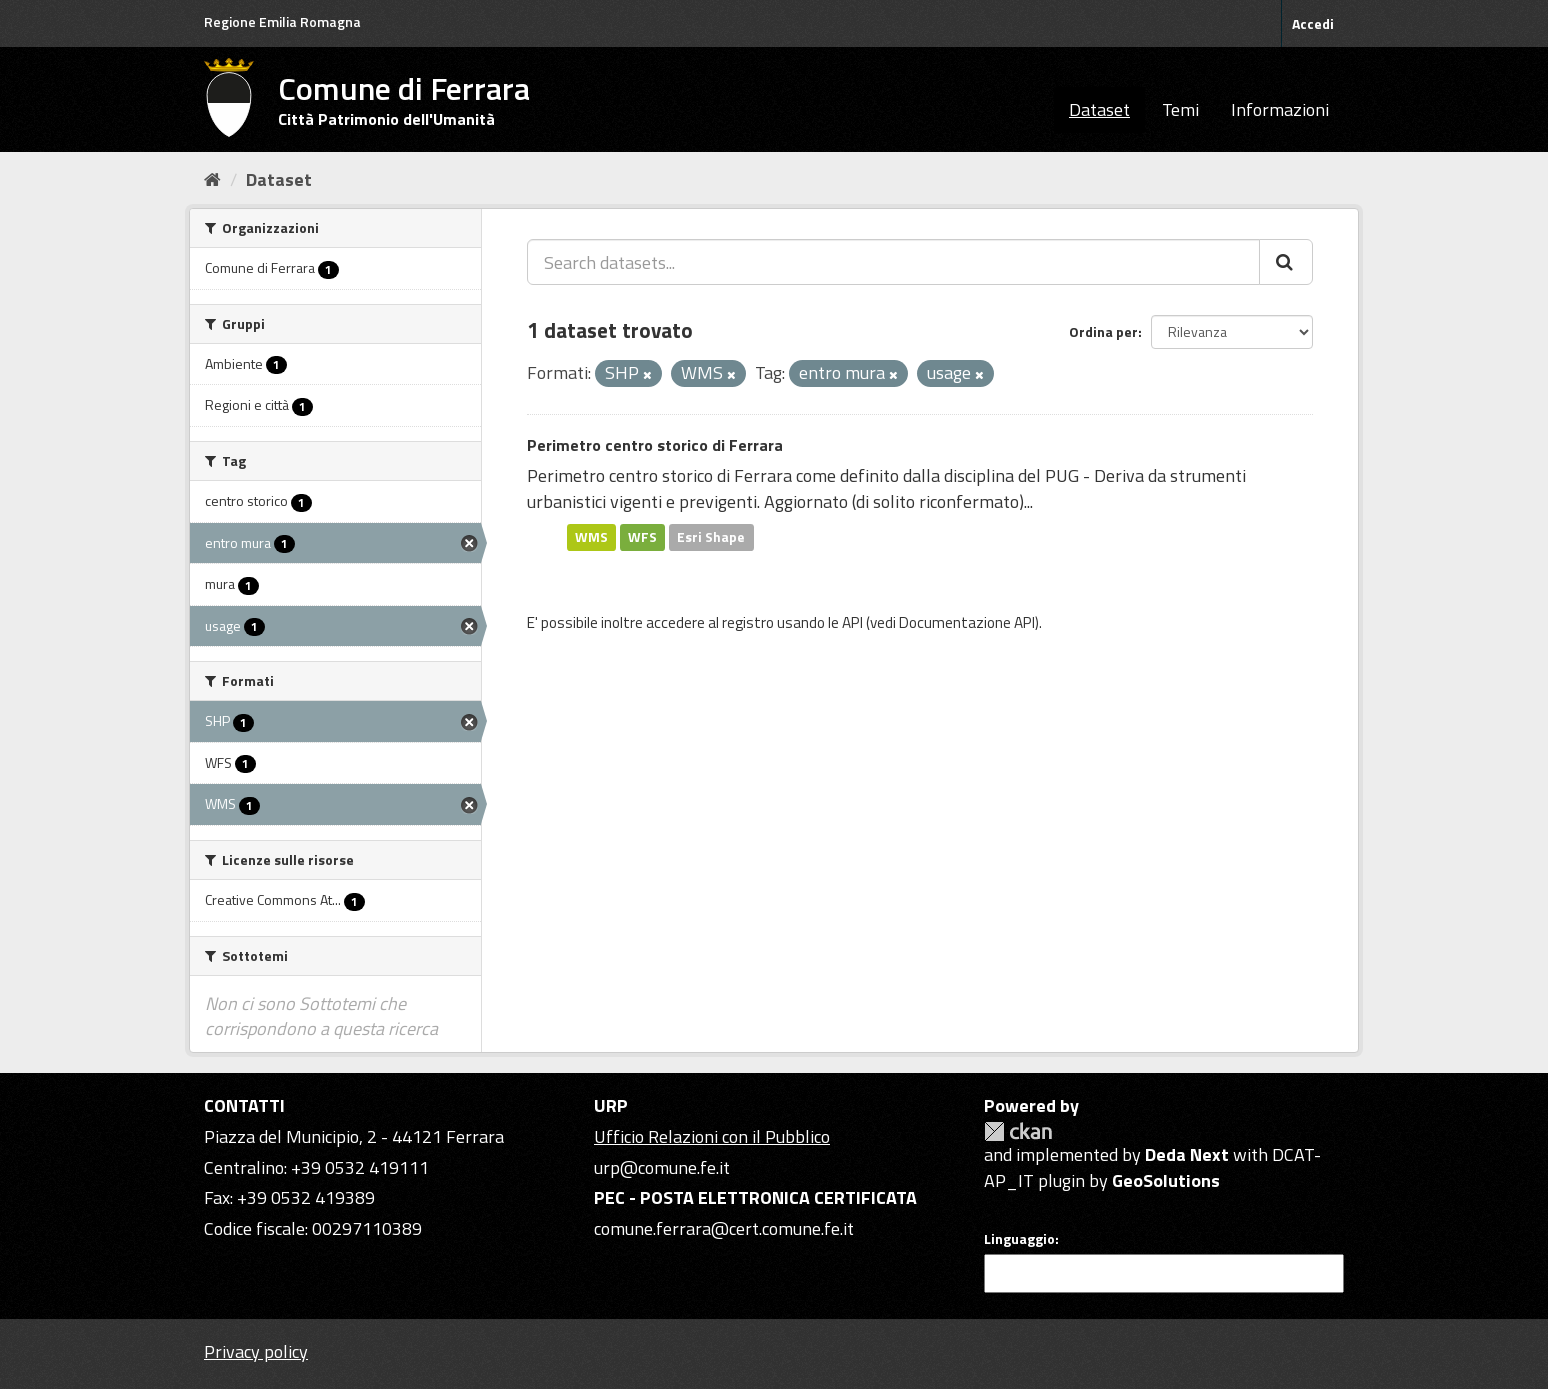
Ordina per (1103, 331)
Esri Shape (711, 537)
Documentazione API (967, 622)
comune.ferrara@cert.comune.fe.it (724, 1228)
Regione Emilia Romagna (282, 21)
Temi (1180, 109)
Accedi (1313, 23)
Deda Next (1187, 1154)
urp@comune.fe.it (662, 1167)
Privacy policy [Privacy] (256, 1351)
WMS (591, 537)
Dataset (1099, 109)
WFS (642, 537)
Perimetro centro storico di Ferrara (655, 445)
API (852, 622)
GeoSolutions (1166, 1180)
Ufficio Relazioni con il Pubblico (712, 1136)
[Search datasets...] (893, 262)
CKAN (1018, 1131)
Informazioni (1280, 109)
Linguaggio (1019, 1239)
